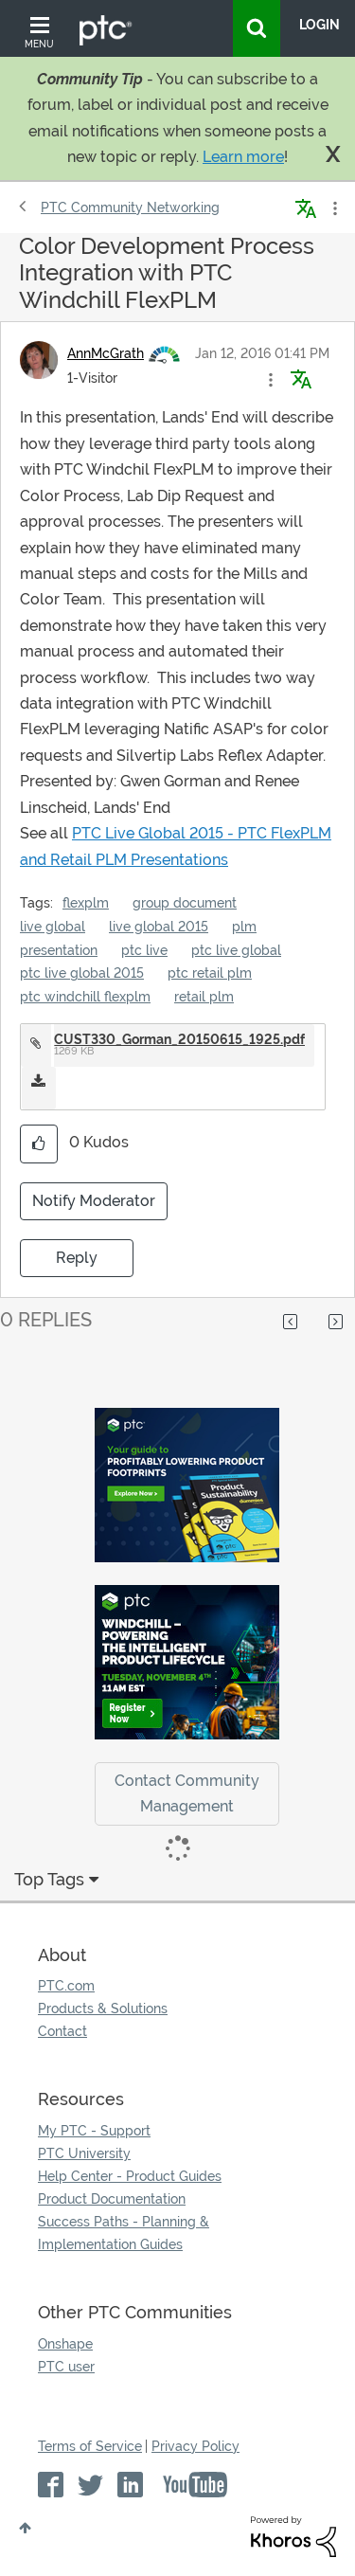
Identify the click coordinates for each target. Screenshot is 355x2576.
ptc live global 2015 (82, 973)
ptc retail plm (210, 973)
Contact (62, 2031)
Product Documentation (112, 2199)
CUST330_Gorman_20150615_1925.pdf (179, 1039)
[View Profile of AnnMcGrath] (105, 353)
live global (52, 926)
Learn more (243, 157)
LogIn (319, 24)
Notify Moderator (93, 1201)
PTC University (84, 2153)
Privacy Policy (195, 2446)
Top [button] (25, 2527)
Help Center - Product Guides (130, 2176)
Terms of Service (90, 2446)
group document (185, 902)
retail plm (204, 996)
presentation (59, 950)
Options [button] (333, 208)
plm (244, 926)
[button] (271, 380)
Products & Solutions (103, 2008)
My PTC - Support (94, 2130)
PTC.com (66, 1985)
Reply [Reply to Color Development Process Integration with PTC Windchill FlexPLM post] (77, 1258)
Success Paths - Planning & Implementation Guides (123, 2233)
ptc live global (236, 950)
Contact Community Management (187, 1793)
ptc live (144, 950)
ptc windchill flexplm (85, 996)
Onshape (65, 2343)
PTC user (66, 2366)
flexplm (85, 902)
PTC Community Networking (130, 207)
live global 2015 (158, 926)
